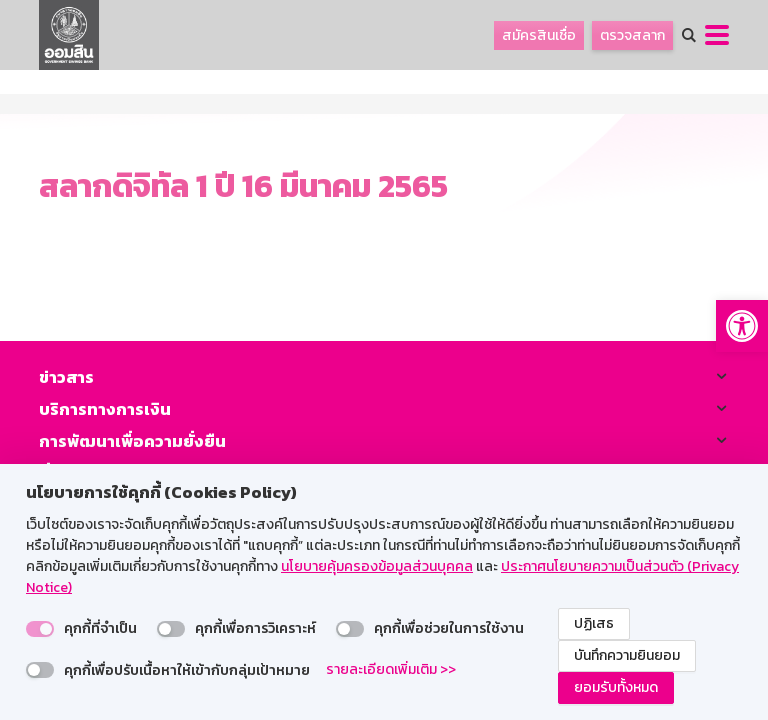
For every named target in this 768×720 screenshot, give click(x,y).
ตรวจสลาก (632, 35)
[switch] (40, 629)
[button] (742, 326)
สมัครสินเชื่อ (539, 35)
